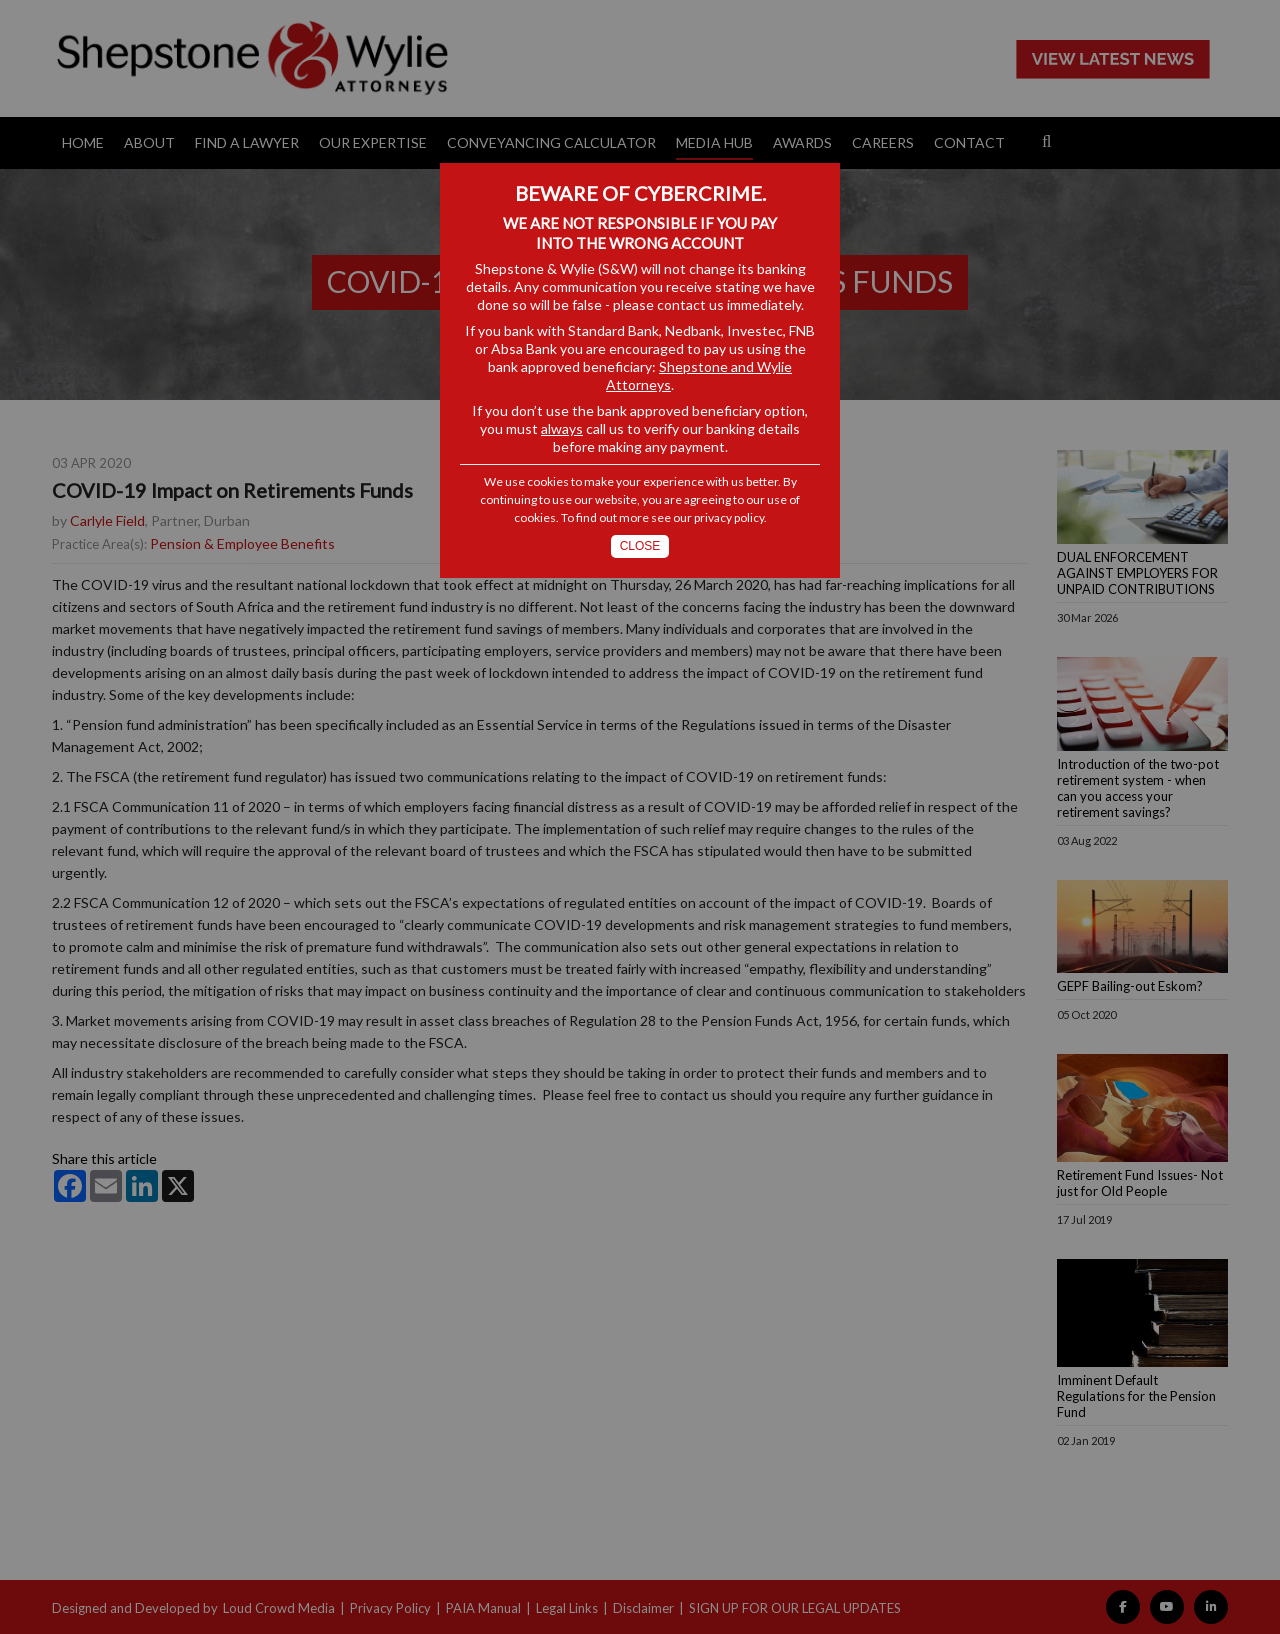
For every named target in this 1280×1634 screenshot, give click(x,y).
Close (640, 546)
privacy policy (729, 517)
